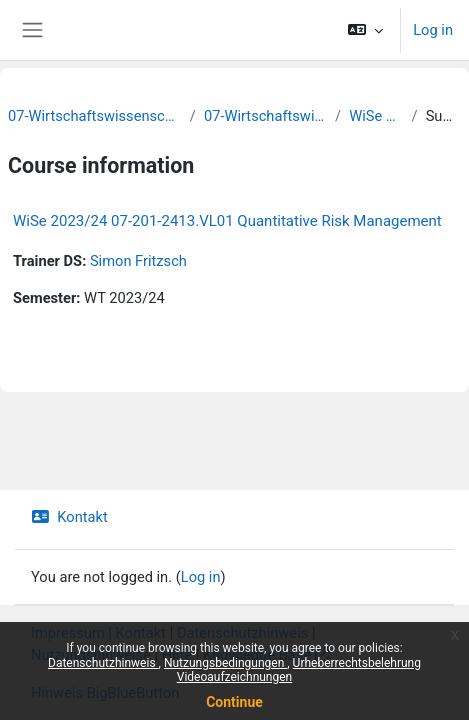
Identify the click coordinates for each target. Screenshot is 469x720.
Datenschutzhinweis (103, 663)
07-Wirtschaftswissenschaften (265, 116)
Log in (433, 30)
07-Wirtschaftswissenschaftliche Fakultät (95, 116)
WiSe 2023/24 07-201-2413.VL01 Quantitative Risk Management (227, 221)
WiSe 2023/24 (376, 116)
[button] (365, 30)
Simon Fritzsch (138, 261)
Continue (234, 702)
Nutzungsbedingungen (225, 663)
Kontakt (69, 517)
